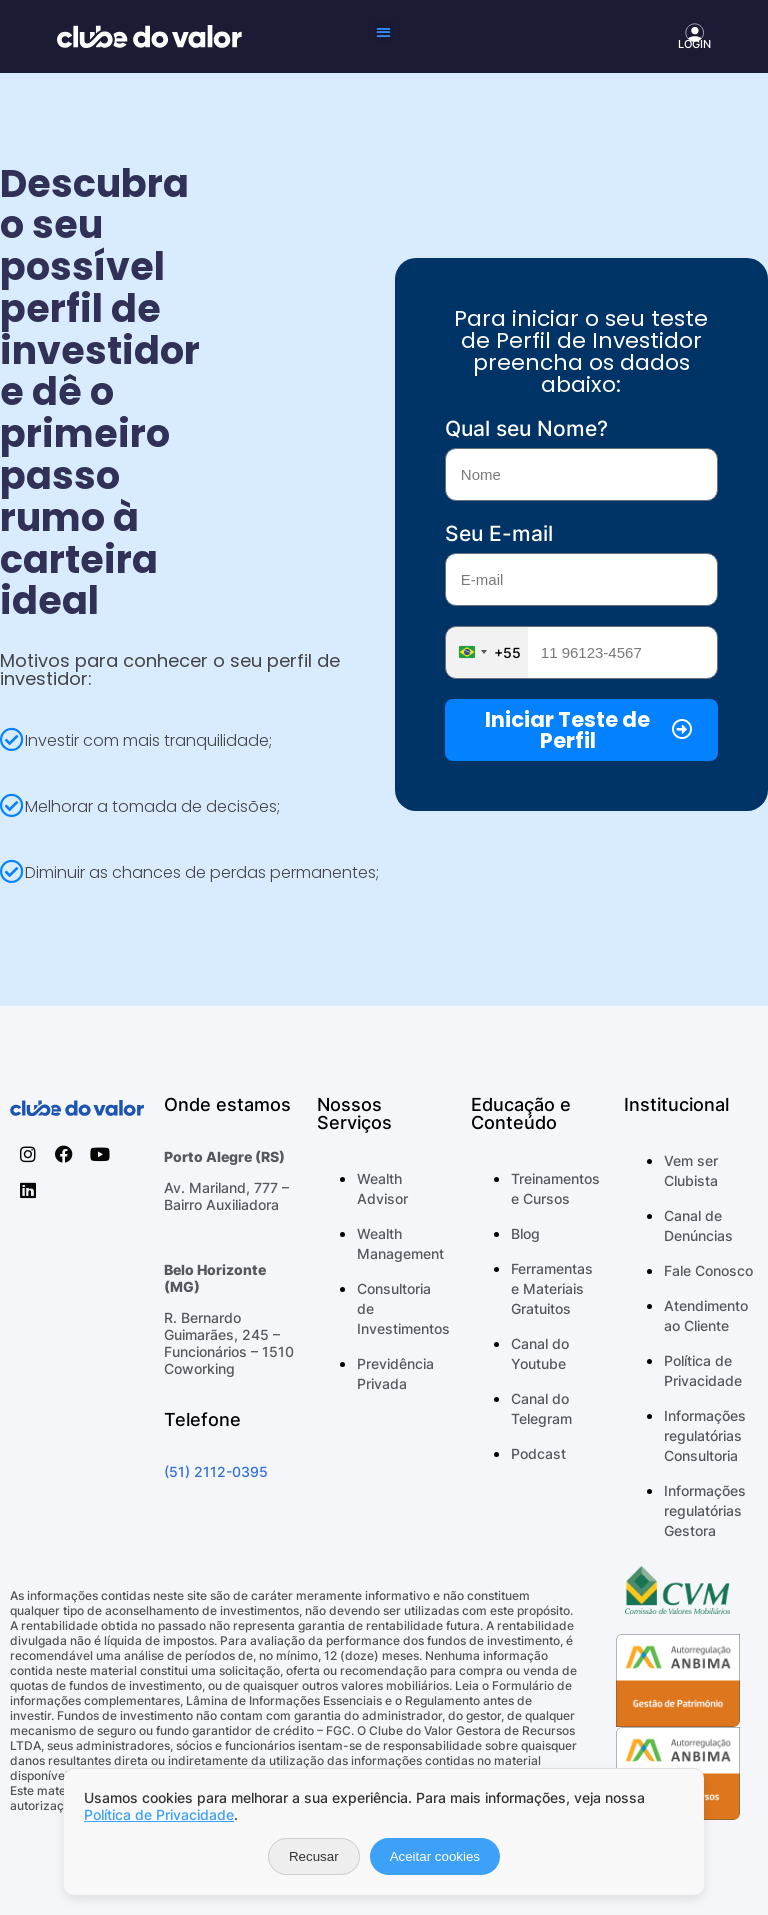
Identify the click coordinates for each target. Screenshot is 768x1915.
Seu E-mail (499, 533)
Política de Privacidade (159, 1814)
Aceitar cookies (435, 1856)
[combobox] (487, 652)
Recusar (314, 1856)
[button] (384, 31)
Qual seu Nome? (526, 428)
